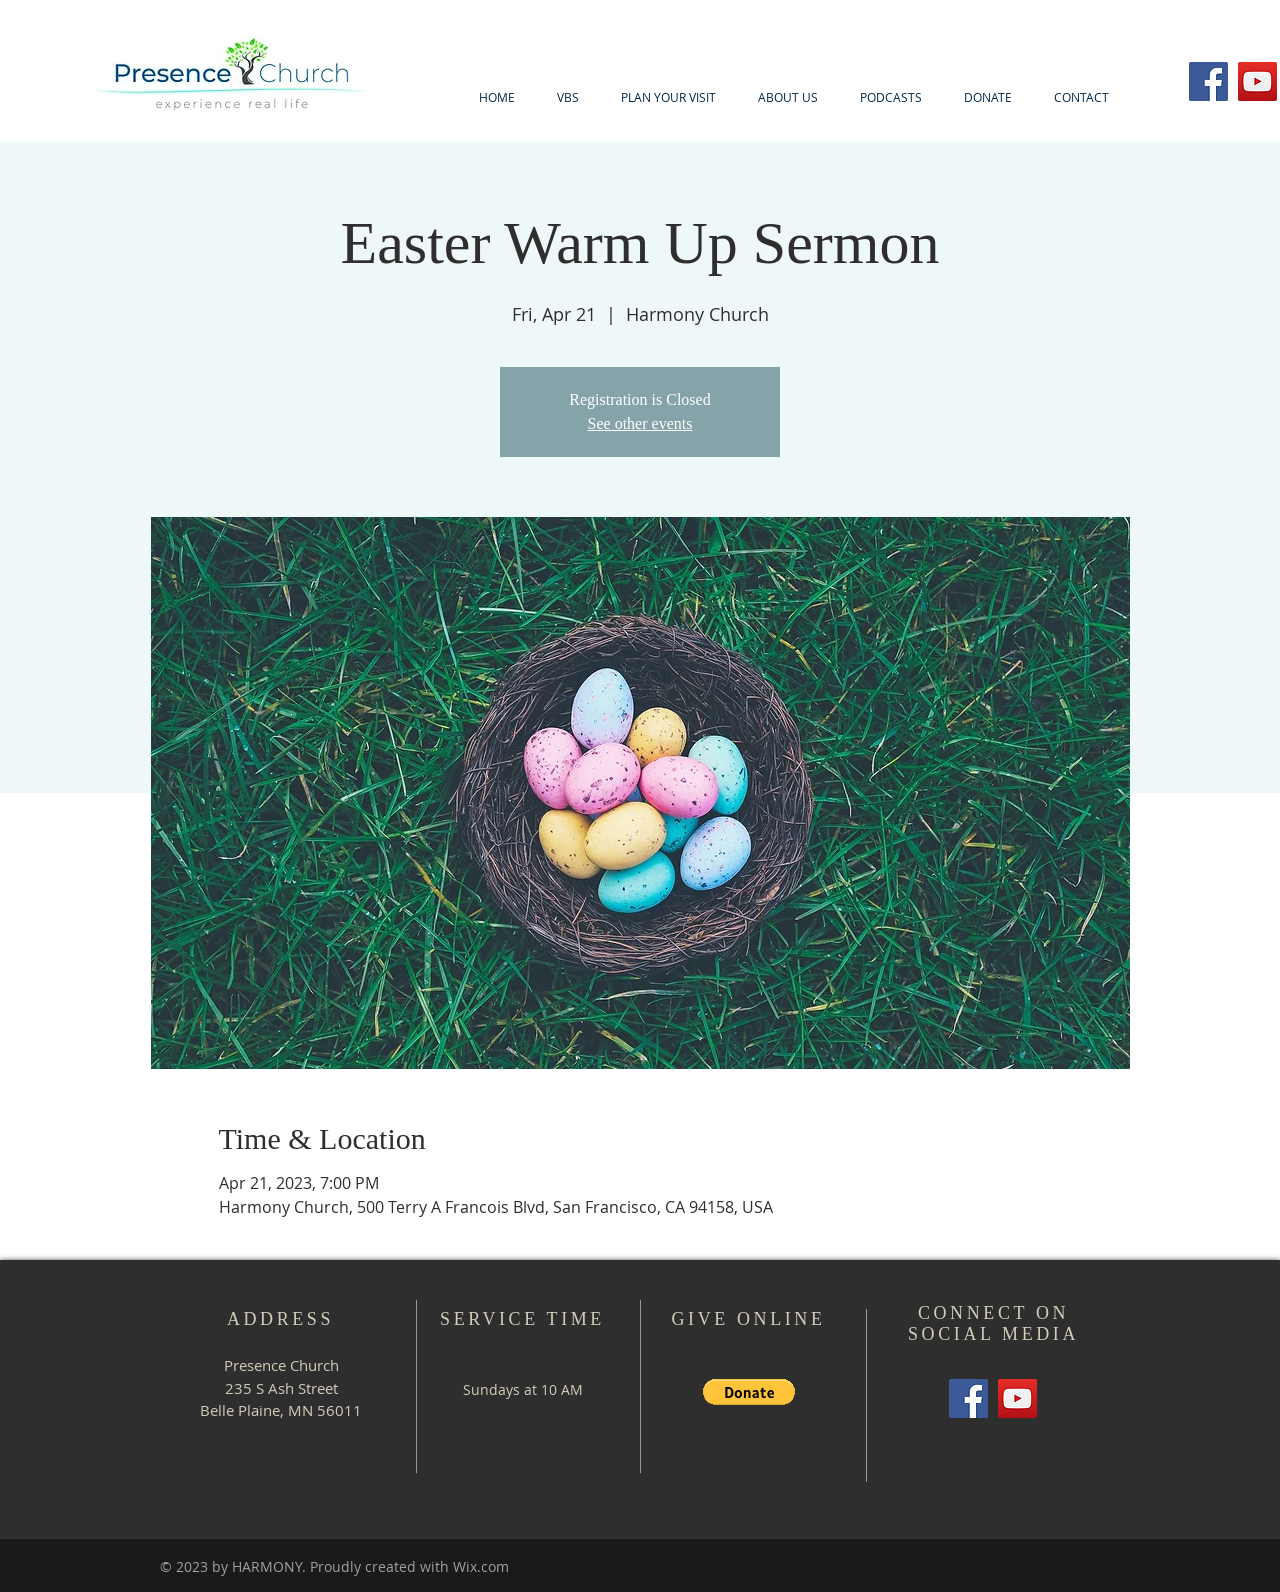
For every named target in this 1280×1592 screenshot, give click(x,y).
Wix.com (481, 1566)
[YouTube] (1257, 81)
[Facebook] (1208, 81)
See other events (640, 423)
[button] (749, 1392)
